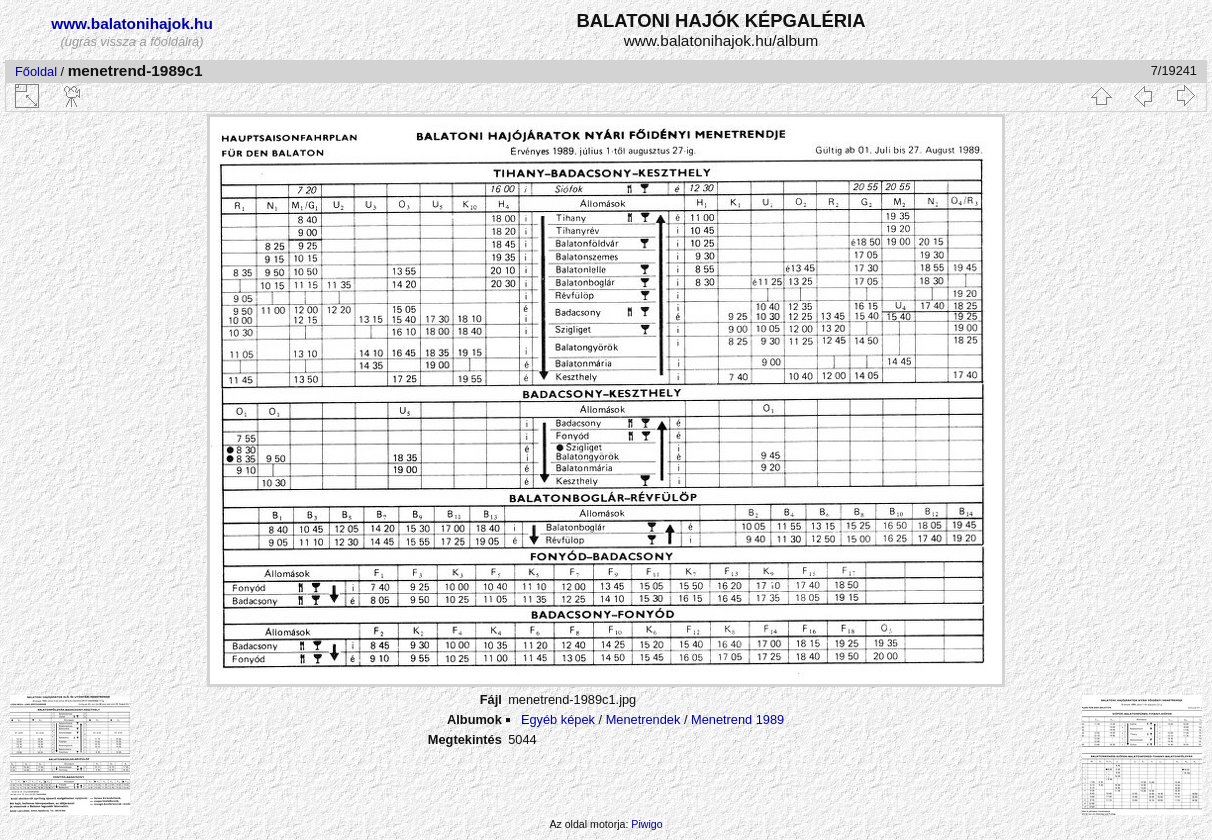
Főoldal (36, 71)
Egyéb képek (558, 719)
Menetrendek (643, 719)
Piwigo (646, 824)
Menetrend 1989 (737, 719)
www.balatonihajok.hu (132, 23)
